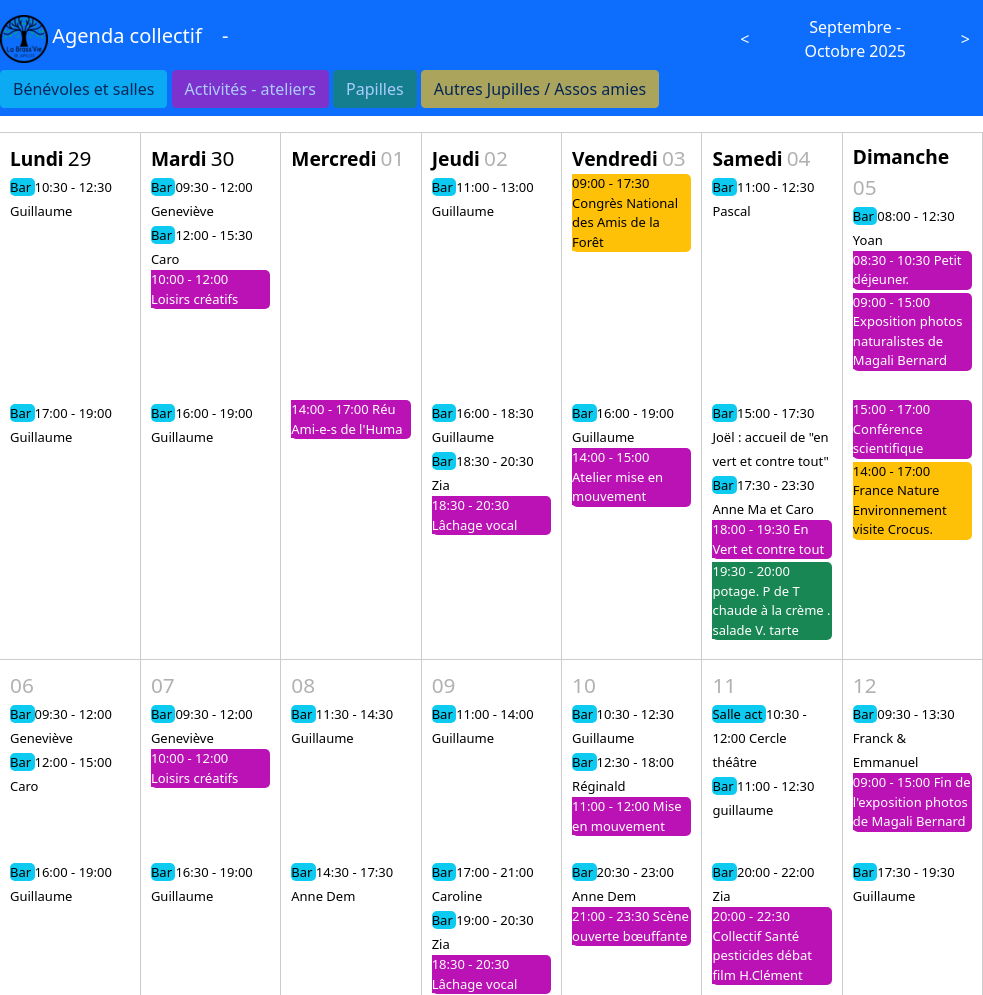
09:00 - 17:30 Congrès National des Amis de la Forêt (625, 212)
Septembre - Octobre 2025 (855, 39)
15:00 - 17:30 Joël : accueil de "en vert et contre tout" (770, 437)
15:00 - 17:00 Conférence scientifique (891, 428)
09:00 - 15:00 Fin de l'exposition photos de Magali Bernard (912, 801)
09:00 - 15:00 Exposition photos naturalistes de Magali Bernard (908, 331)
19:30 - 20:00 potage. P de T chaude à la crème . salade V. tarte (771, 600)
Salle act (738, 714)
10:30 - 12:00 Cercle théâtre (759, 738)
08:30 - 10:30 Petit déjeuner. (907, 270)
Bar (22, 187)
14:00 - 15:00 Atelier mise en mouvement (617, 476)
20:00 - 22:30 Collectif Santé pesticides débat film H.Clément (761, 945)
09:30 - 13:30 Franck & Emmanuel (904, 738)
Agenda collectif (127, 35)
